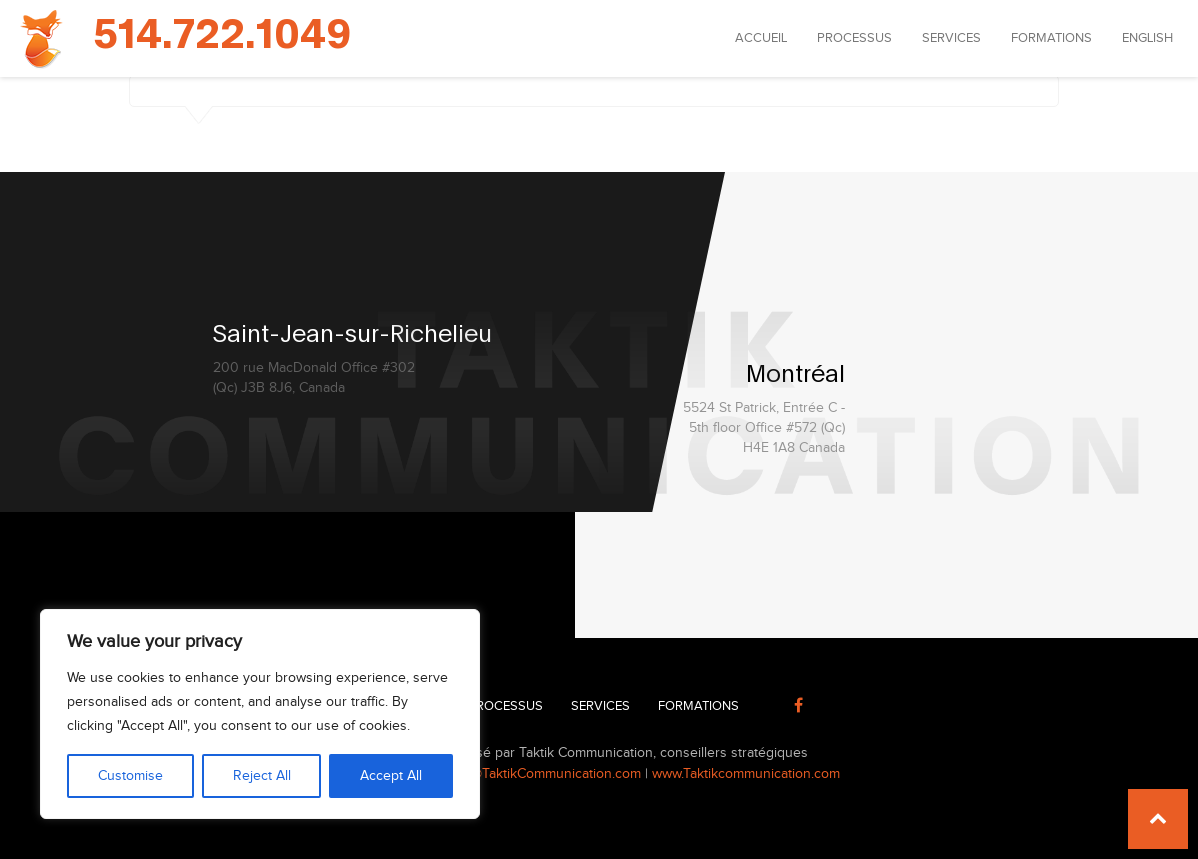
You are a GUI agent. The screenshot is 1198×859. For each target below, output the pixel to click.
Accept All (391, 776)
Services (951, 38)
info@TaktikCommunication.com (544, 774)
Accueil (761, 38)
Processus (854, 38)
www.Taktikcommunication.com (746, 774)
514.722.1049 (222, 36)
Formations (1051, 38)
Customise (130, 776)
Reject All (262, 776)
